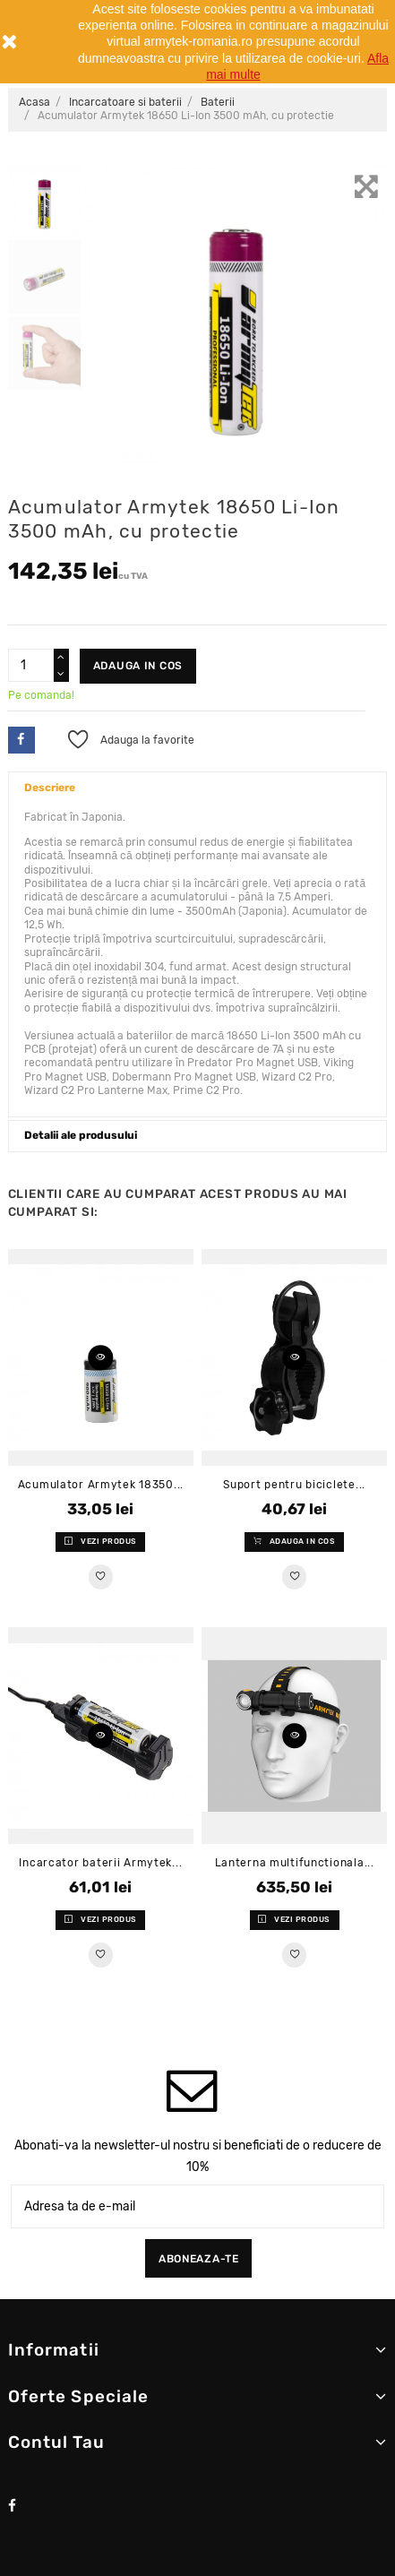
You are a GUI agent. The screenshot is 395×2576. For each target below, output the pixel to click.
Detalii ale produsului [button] (80, 1135)
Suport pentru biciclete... (294, 1484)
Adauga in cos (138, 665)
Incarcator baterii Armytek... (100, 1863)
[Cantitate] (31, 666)
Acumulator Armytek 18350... (101, 1484)
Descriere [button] (49, 787)
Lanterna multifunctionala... (294, 1863)
